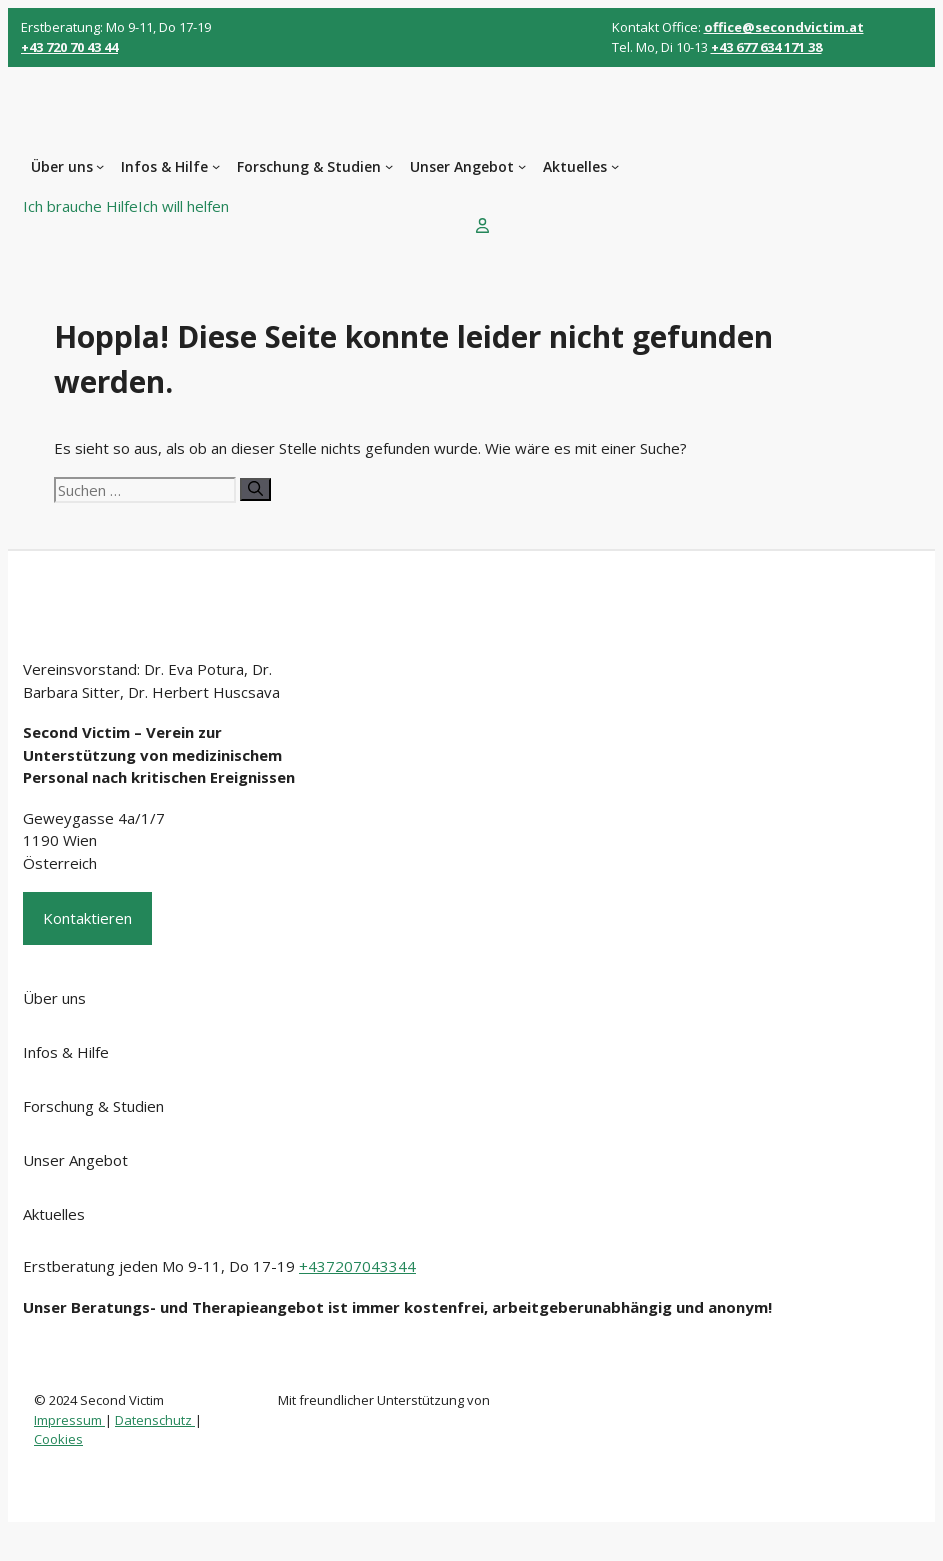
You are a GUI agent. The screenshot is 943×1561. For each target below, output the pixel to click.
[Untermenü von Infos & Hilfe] (216, 166)
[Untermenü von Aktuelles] (615, 166)
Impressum (69, 1420)
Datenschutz (155, 1420)
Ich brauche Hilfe (80, 206)
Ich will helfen (183, 206)
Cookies (58, 1439)
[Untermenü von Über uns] (100, 166)
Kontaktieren (87, 918)
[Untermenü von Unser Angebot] (522, 166)
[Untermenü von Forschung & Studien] (389, 166)
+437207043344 (357, 1266)
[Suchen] (255, 489)
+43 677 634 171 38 (766, 47)
